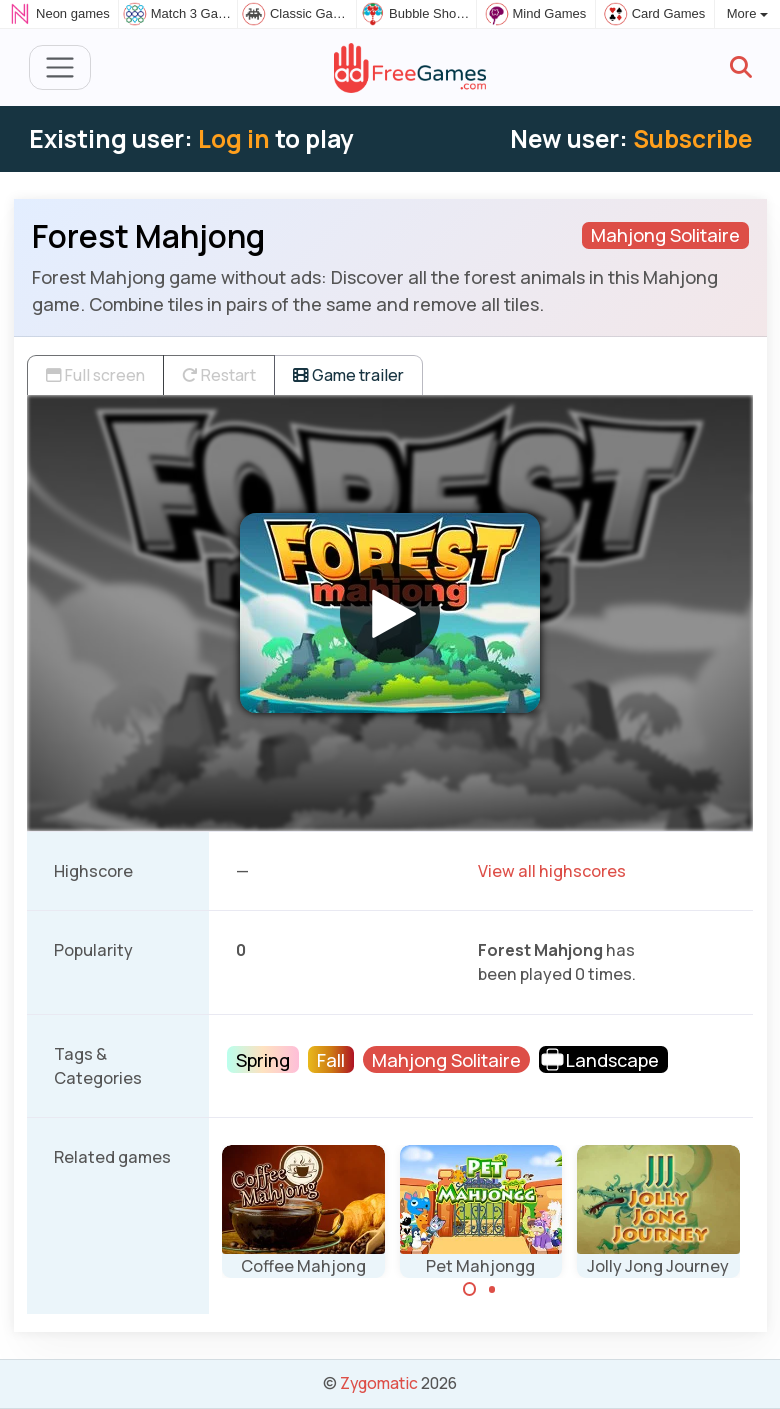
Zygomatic (379, 1383)
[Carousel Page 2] (492, 1289)
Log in (234, 138)
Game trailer (348, 375)
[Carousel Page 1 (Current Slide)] (470, 1289)
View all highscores (552, 871)
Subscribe (692, 138)
